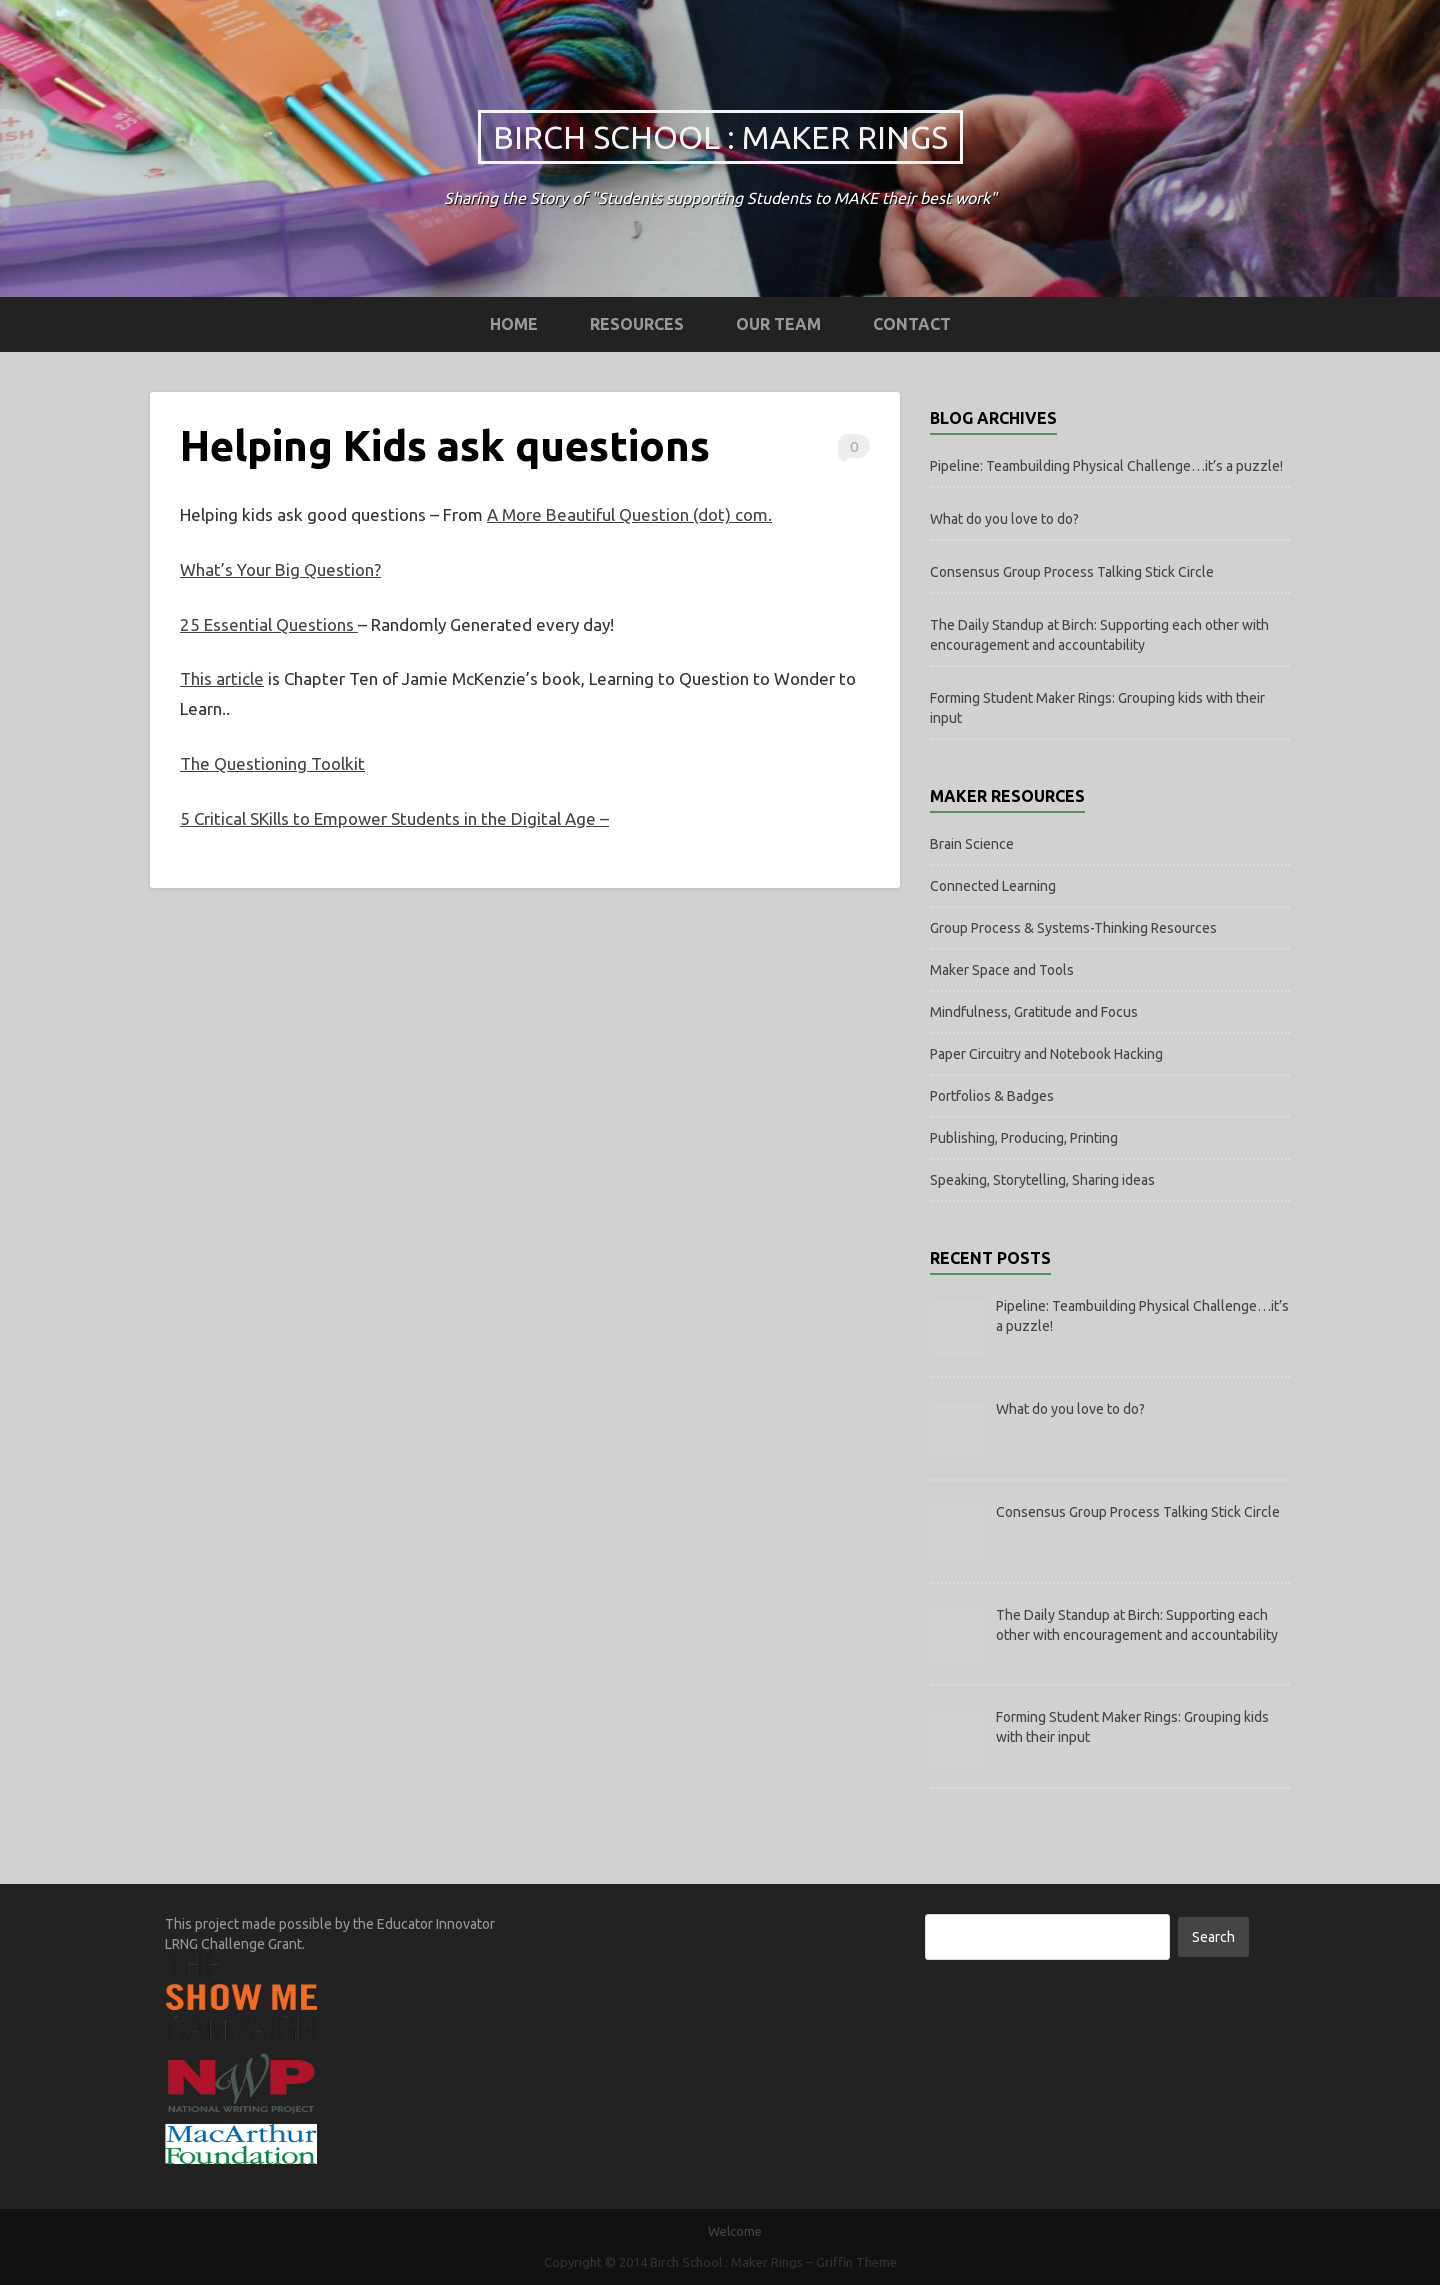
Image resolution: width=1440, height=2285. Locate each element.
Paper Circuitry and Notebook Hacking (1046, 1054)
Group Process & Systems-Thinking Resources (1073, 928)
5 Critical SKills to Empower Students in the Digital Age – (394, 818)
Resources (637, 324)
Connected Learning (993, 886)
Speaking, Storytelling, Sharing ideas (1042, 1180)
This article (222, 678)
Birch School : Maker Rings (720, 137)
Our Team (778, 324)
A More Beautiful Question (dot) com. (629, 514)
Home (514, 324)
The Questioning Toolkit (272, 763)
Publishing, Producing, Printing (1024, 1138)
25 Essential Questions (269, 624)
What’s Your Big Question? (280, 569)
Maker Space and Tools (1002, 970)
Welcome (735, 2231)
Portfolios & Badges (992, 1096)
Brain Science (972, 844)
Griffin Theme (856, 2262)
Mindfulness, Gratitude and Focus (1034, 1012)
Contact (912, 324)
